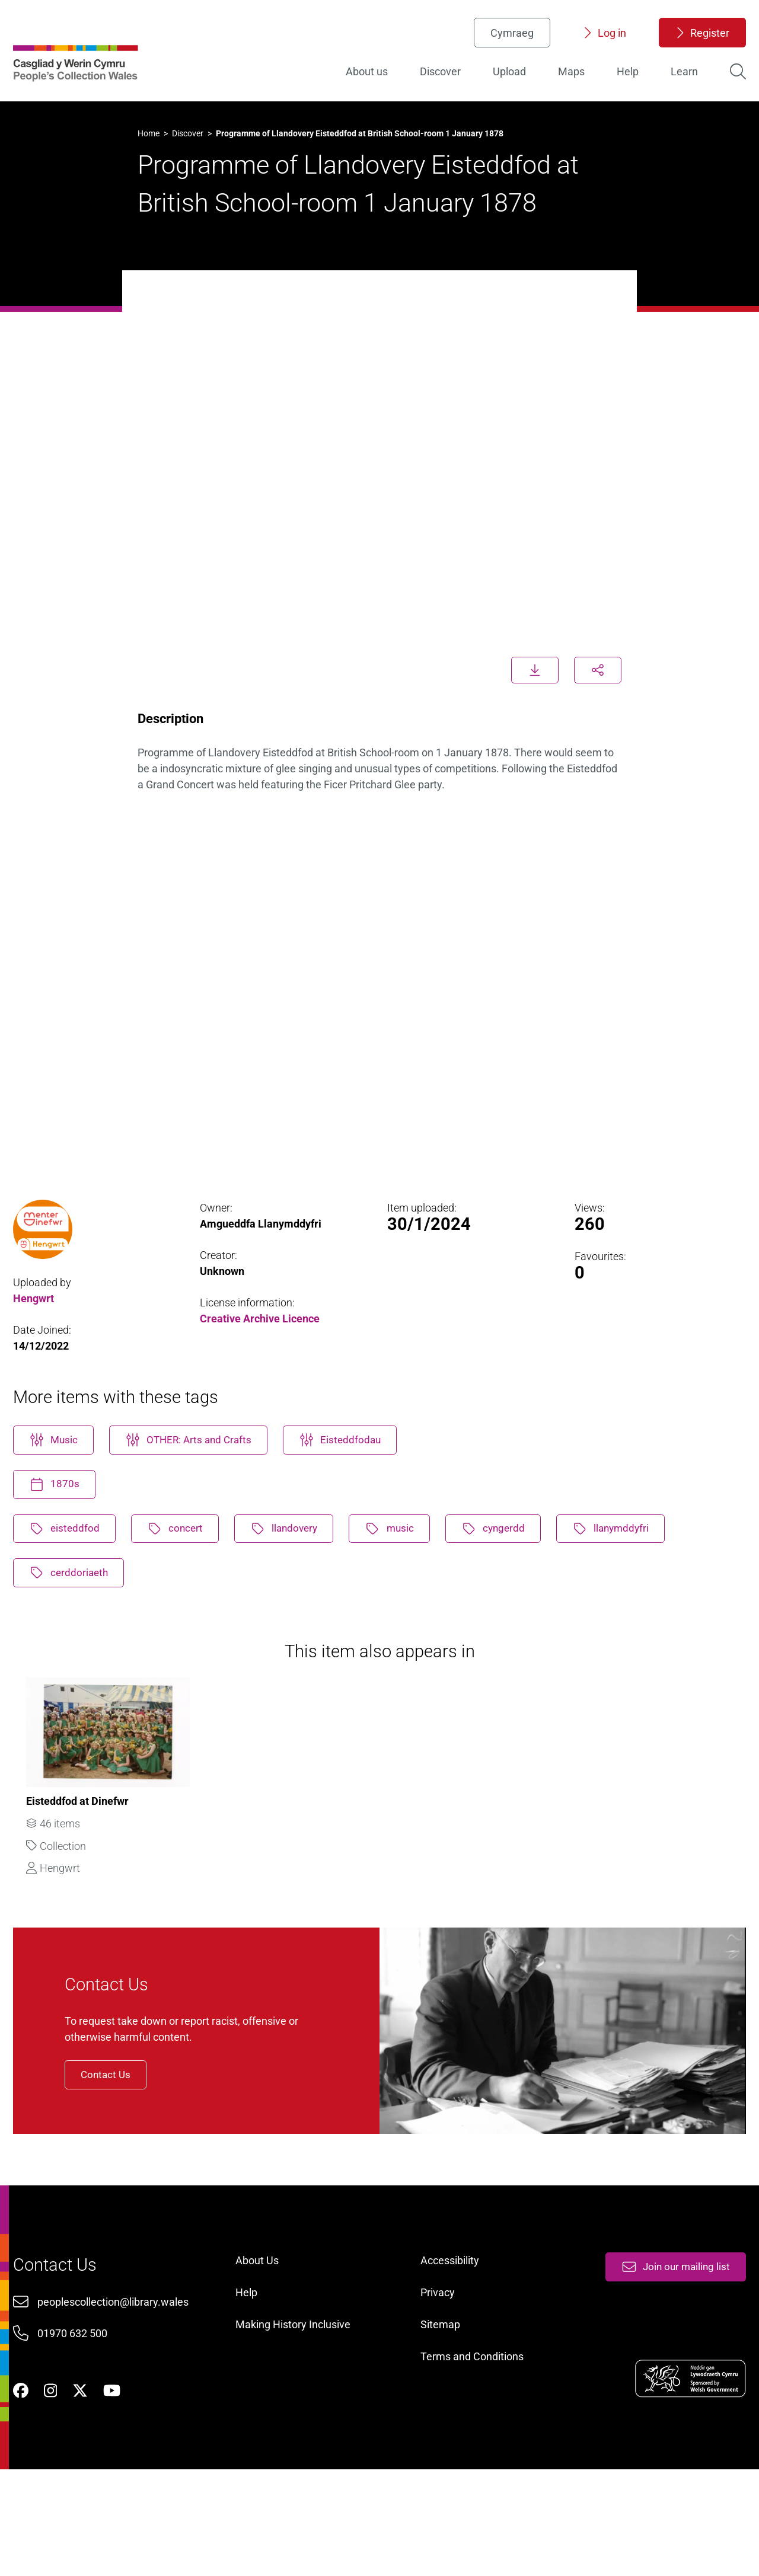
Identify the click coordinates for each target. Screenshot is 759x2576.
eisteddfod (69, 1564)
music (407, 1564)
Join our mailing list (669, 2356)
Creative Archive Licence (261, 1345)
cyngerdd (515, 1564)
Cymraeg (509, 39)
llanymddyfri (638, 1564)
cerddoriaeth (74, 1610)
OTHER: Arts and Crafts (199, 1472)
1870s (58, 1518)
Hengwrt (36, 1324)
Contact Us (123, 2140)
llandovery (297, 1564)
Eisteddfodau (356, 1472)
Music (58, 1472)
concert (184, 1564)
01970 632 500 (76, 2425)
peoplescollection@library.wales (117, 2393)
